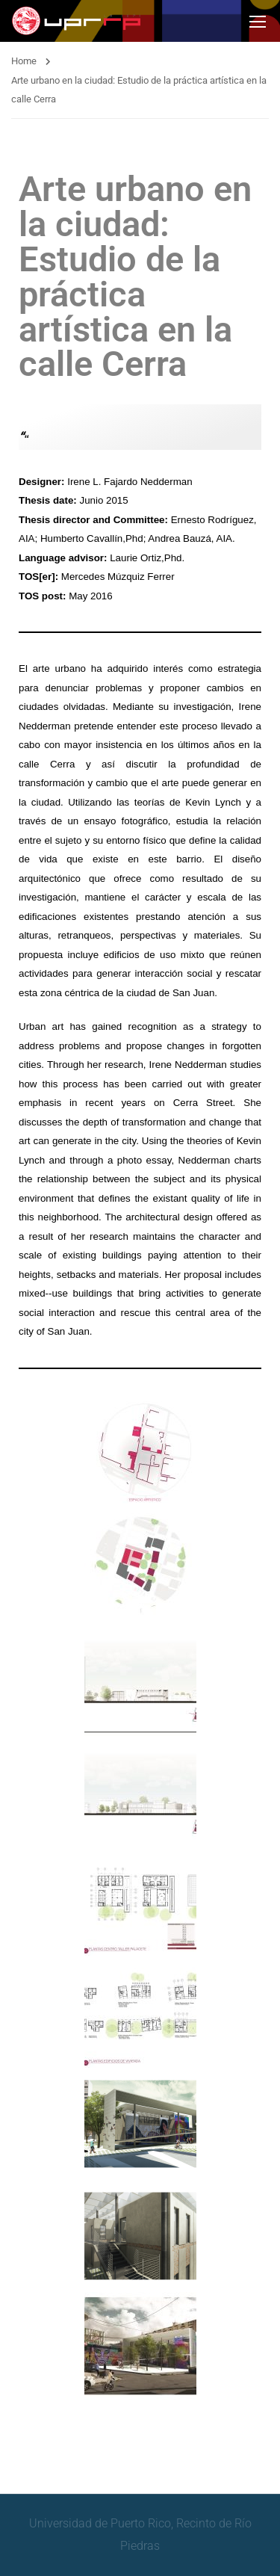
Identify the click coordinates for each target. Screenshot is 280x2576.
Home (24, 61)
